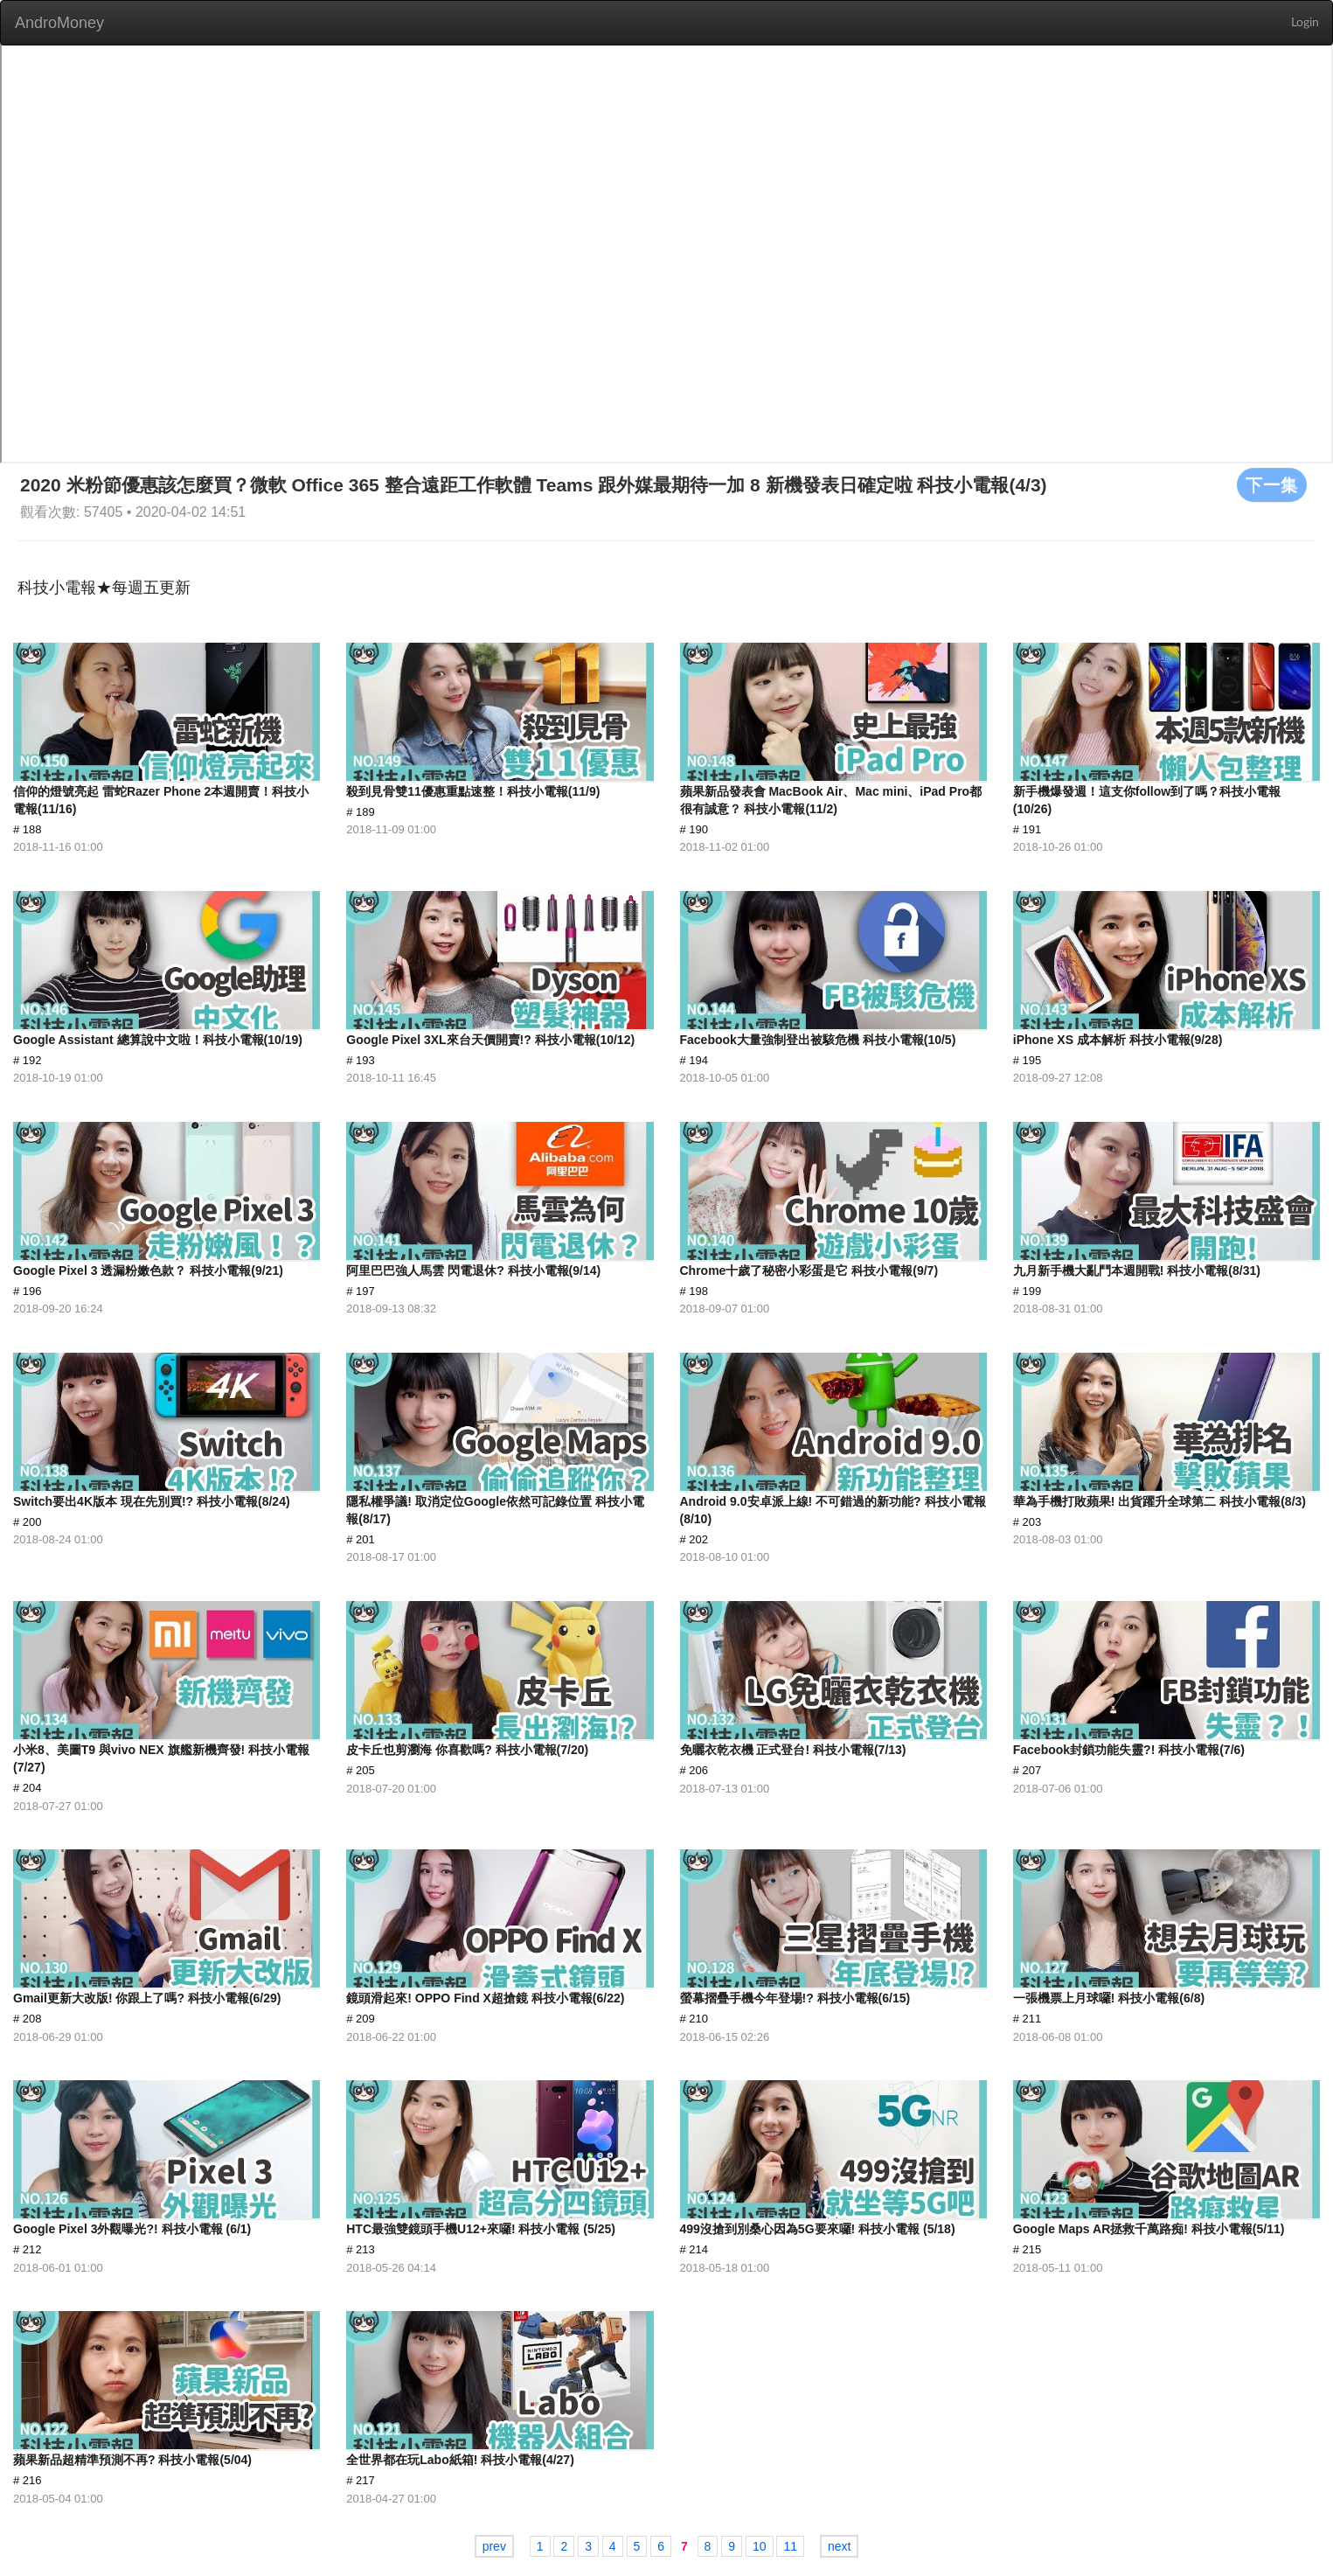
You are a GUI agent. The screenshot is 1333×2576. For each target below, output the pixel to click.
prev (494, 2546)
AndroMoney (59, 22)
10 (760, 2546)
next (839, 2546)
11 (790, 2546)
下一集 (1272, 484)
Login (1305, 23)
